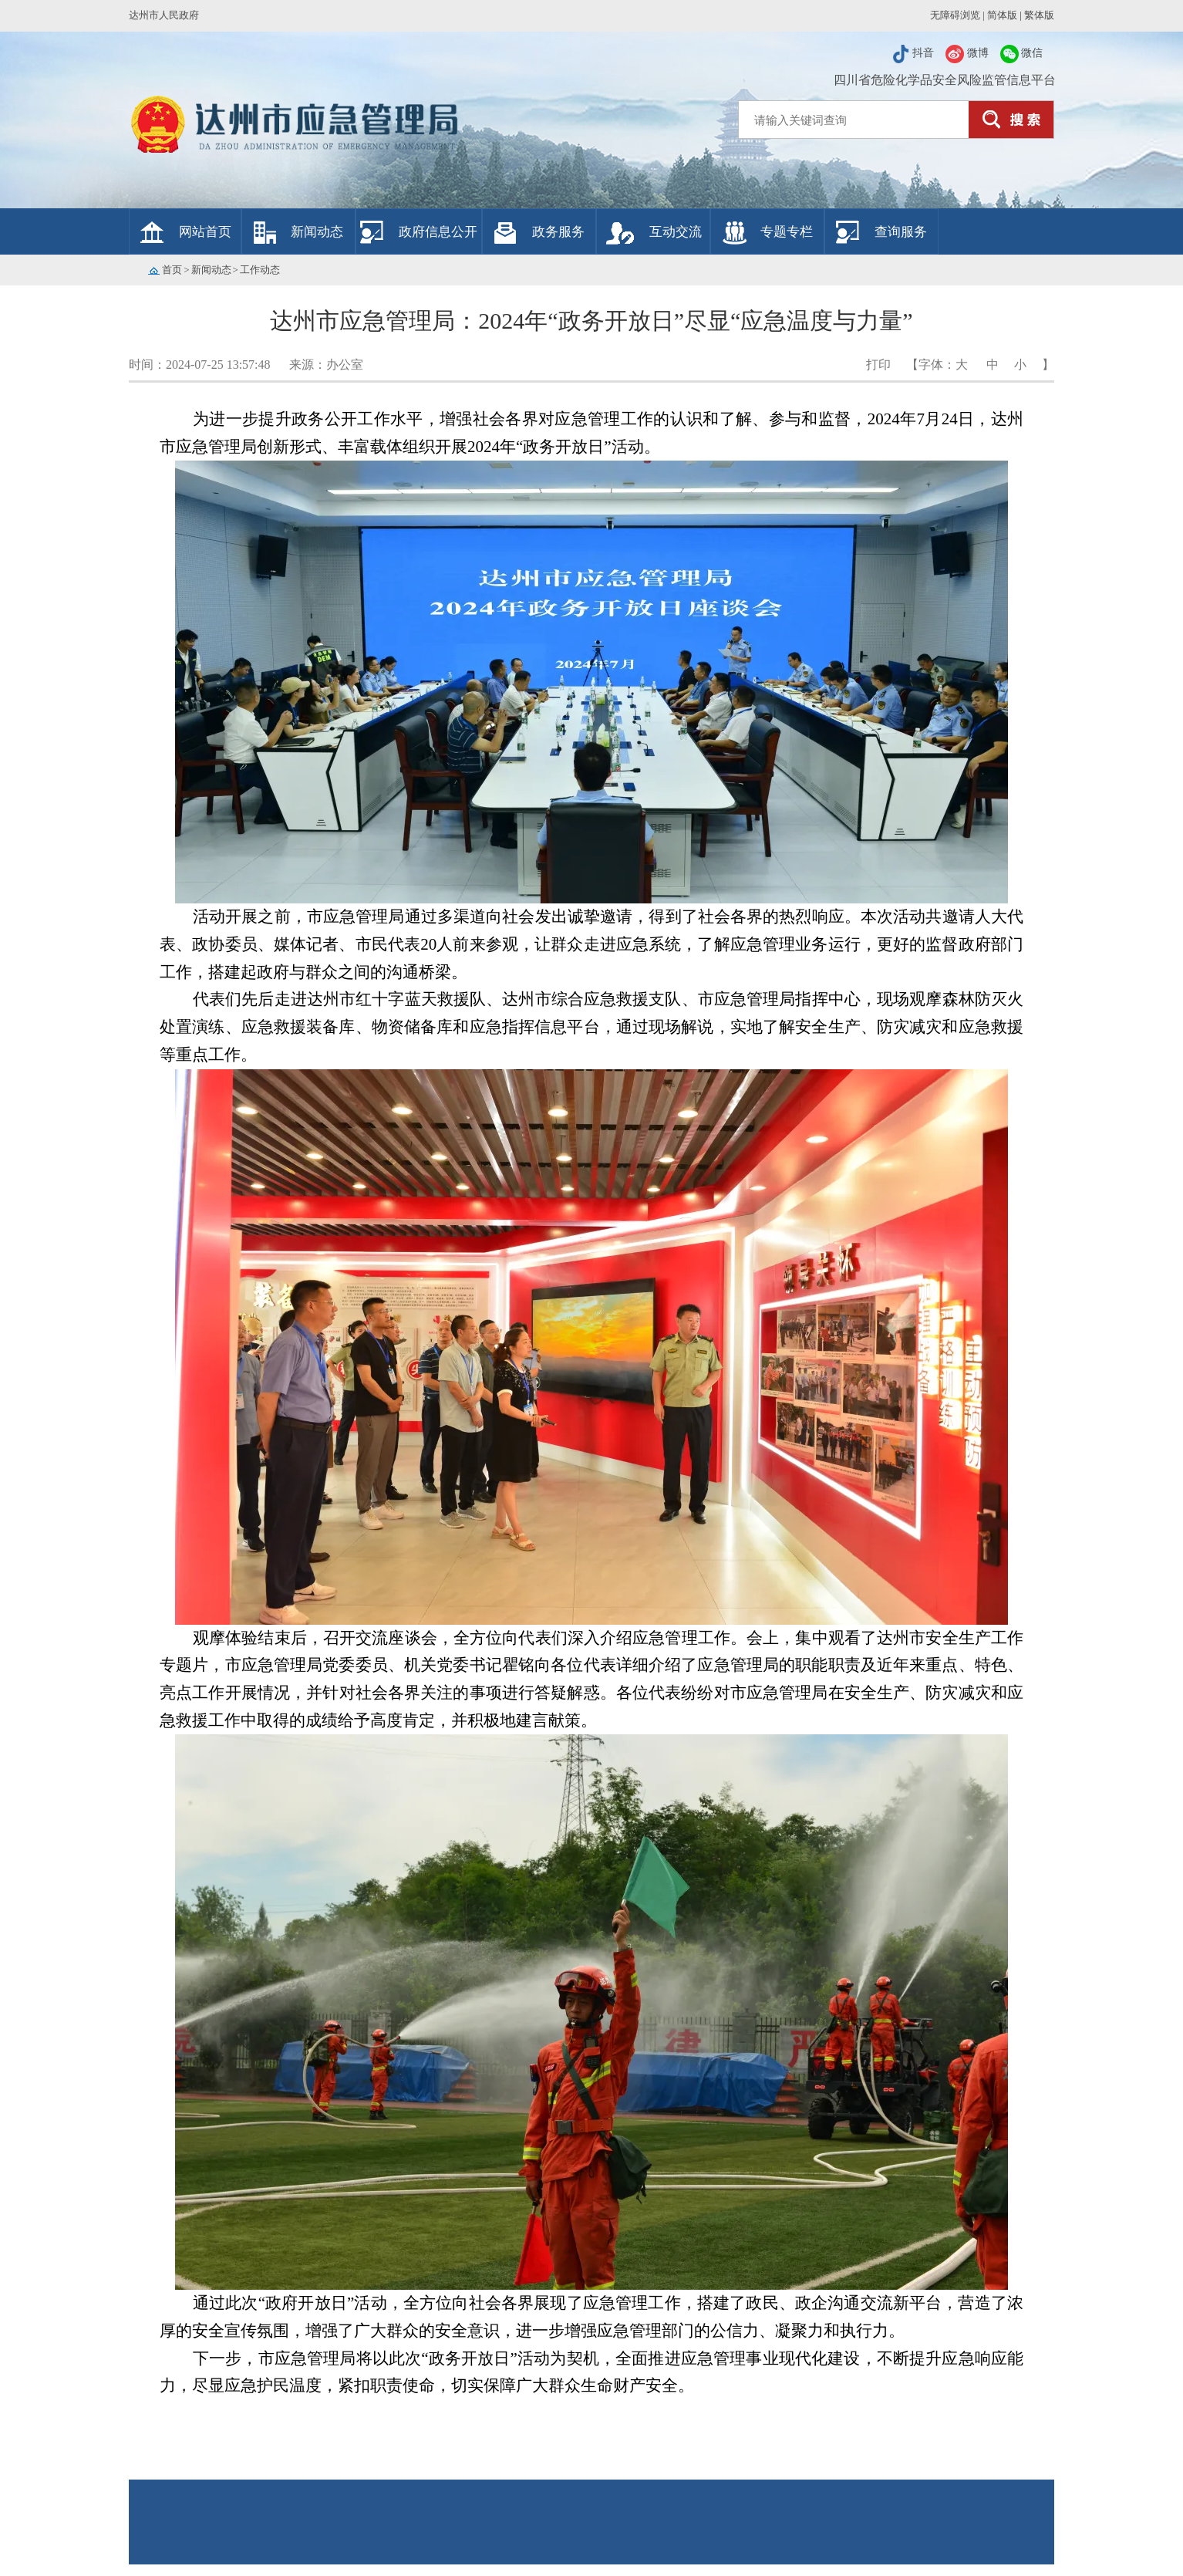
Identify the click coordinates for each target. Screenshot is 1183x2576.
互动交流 (675, 232)
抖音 (913, 53)
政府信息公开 (438, 232)
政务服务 (558, 232)
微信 (1021, 53)
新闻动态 (317, 232)
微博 (967, 53)
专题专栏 (786, 232)
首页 (172, 269)
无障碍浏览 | (956, 15)
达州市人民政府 (164, 15)
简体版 (1002, 15)
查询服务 (901, 232)
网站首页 (205, 232)
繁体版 (1039, 15)
